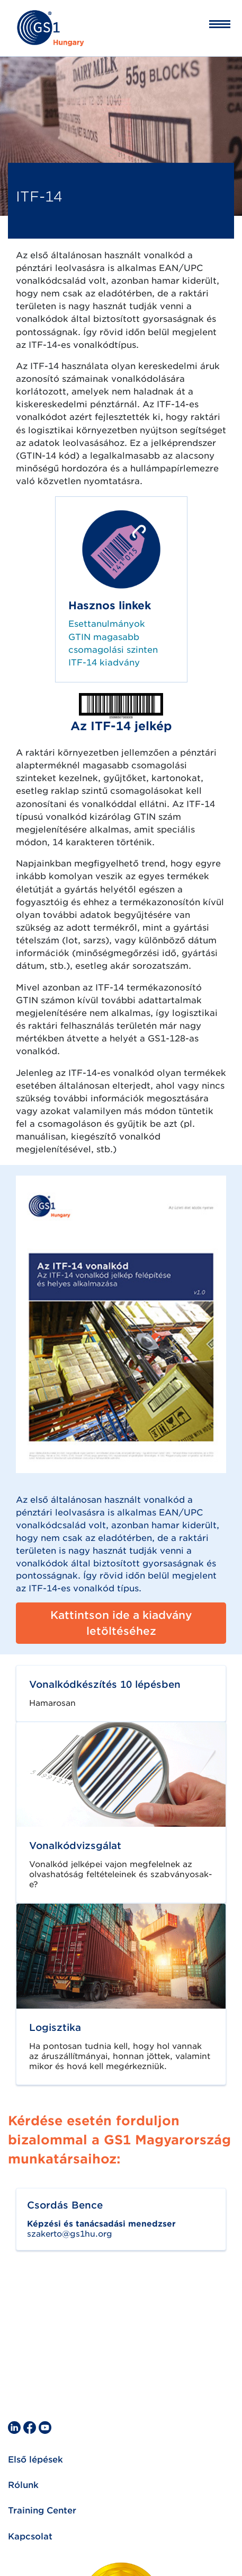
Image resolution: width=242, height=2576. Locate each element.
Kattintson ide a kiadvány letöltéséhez (121, 1623)
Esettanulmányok (106, 624)
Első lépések (35, 2460)
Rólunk (23, 2485)
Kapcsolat (30, 2536)
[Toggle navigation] (212, 24)
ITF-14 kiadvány (104, 663)
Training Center (42, 2510)
